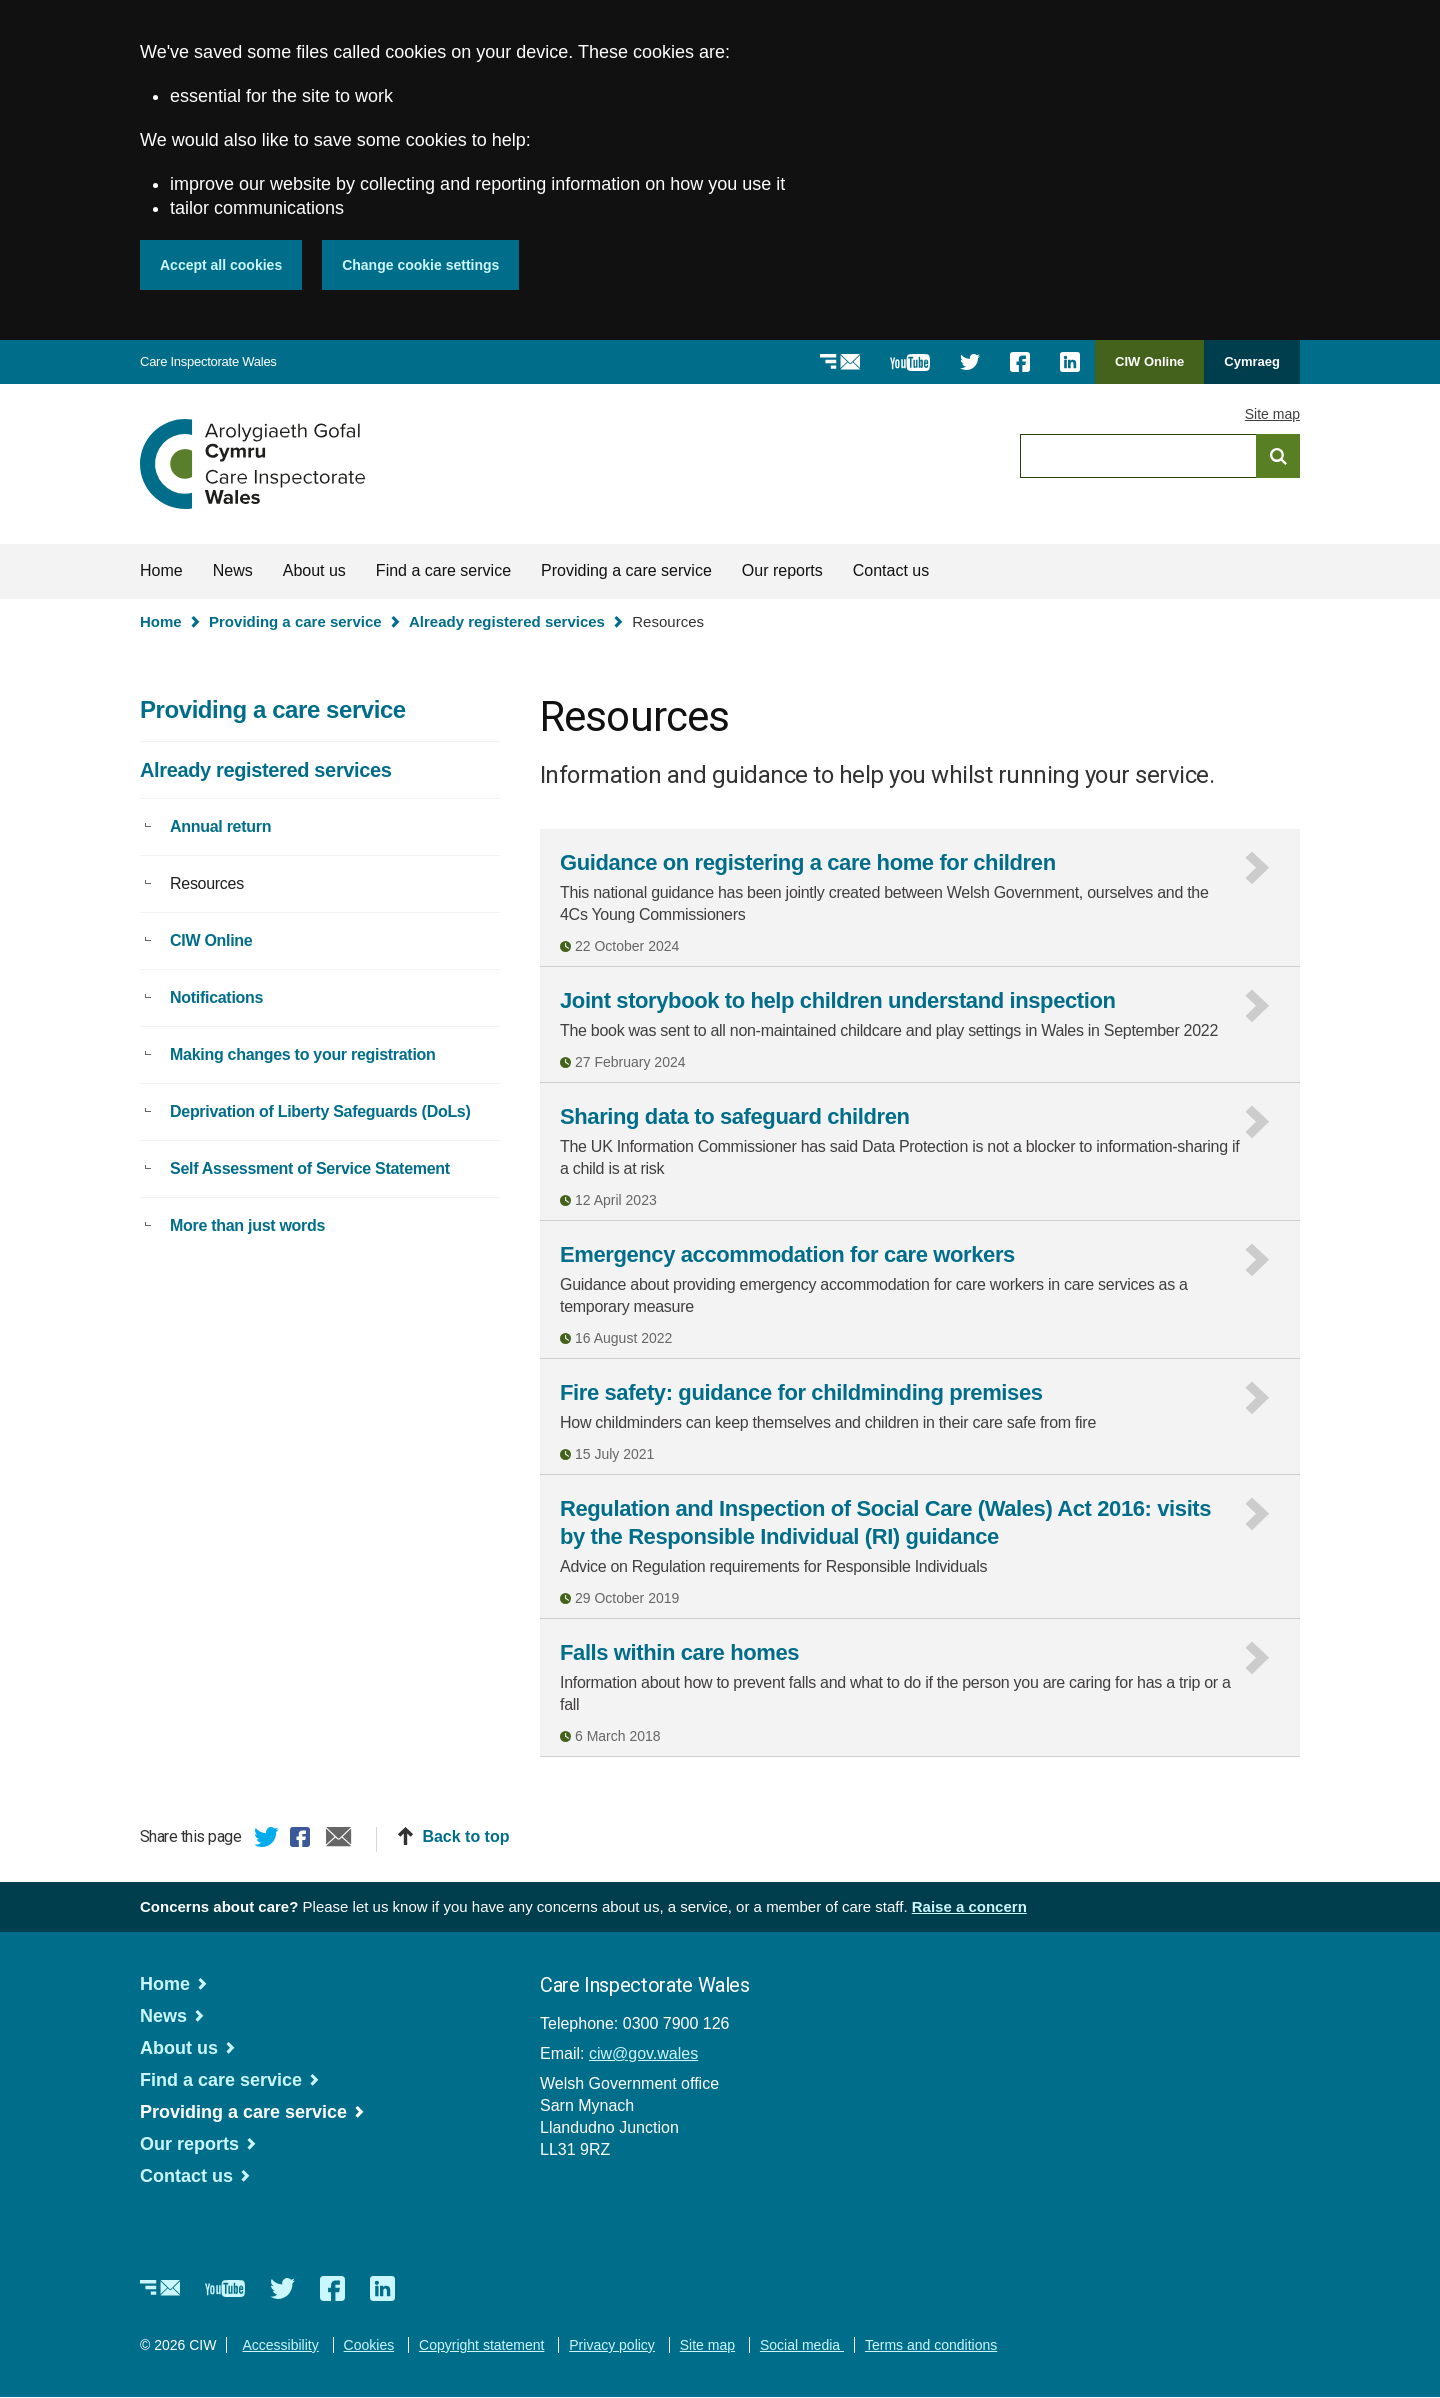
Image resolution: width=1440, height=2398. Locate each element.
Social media (802, 2345)
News (233, 570)
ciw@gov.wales (643, 2053)
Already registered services (507, 621)
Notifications (216, 997)
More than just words (247, 1225)
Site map (1272, 414)
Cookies (369, 2345)
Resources (207, 883)
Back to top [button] (465, 1836)
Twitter (267, 1840)
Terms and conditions (931, 2345)
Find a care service (443, 570)
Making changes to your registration (303, 1054)
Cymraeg (1252, 361)
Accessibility (280, 2345)
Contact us (891, 570)
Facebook (303, 1840)
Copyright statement (481, 2345)
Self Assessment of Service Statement (310, 1168)
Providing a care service (626, 570)
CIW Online (1149, 368)
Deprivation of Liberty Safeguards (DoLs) (320, 1111)
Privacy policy (612, 2345)
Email (339, 1840)
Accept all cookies (221, 265)
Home (161, 570)
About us (314, 570)
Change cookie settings (420, 265)
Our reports (782, 570)
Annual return (220, 826)
